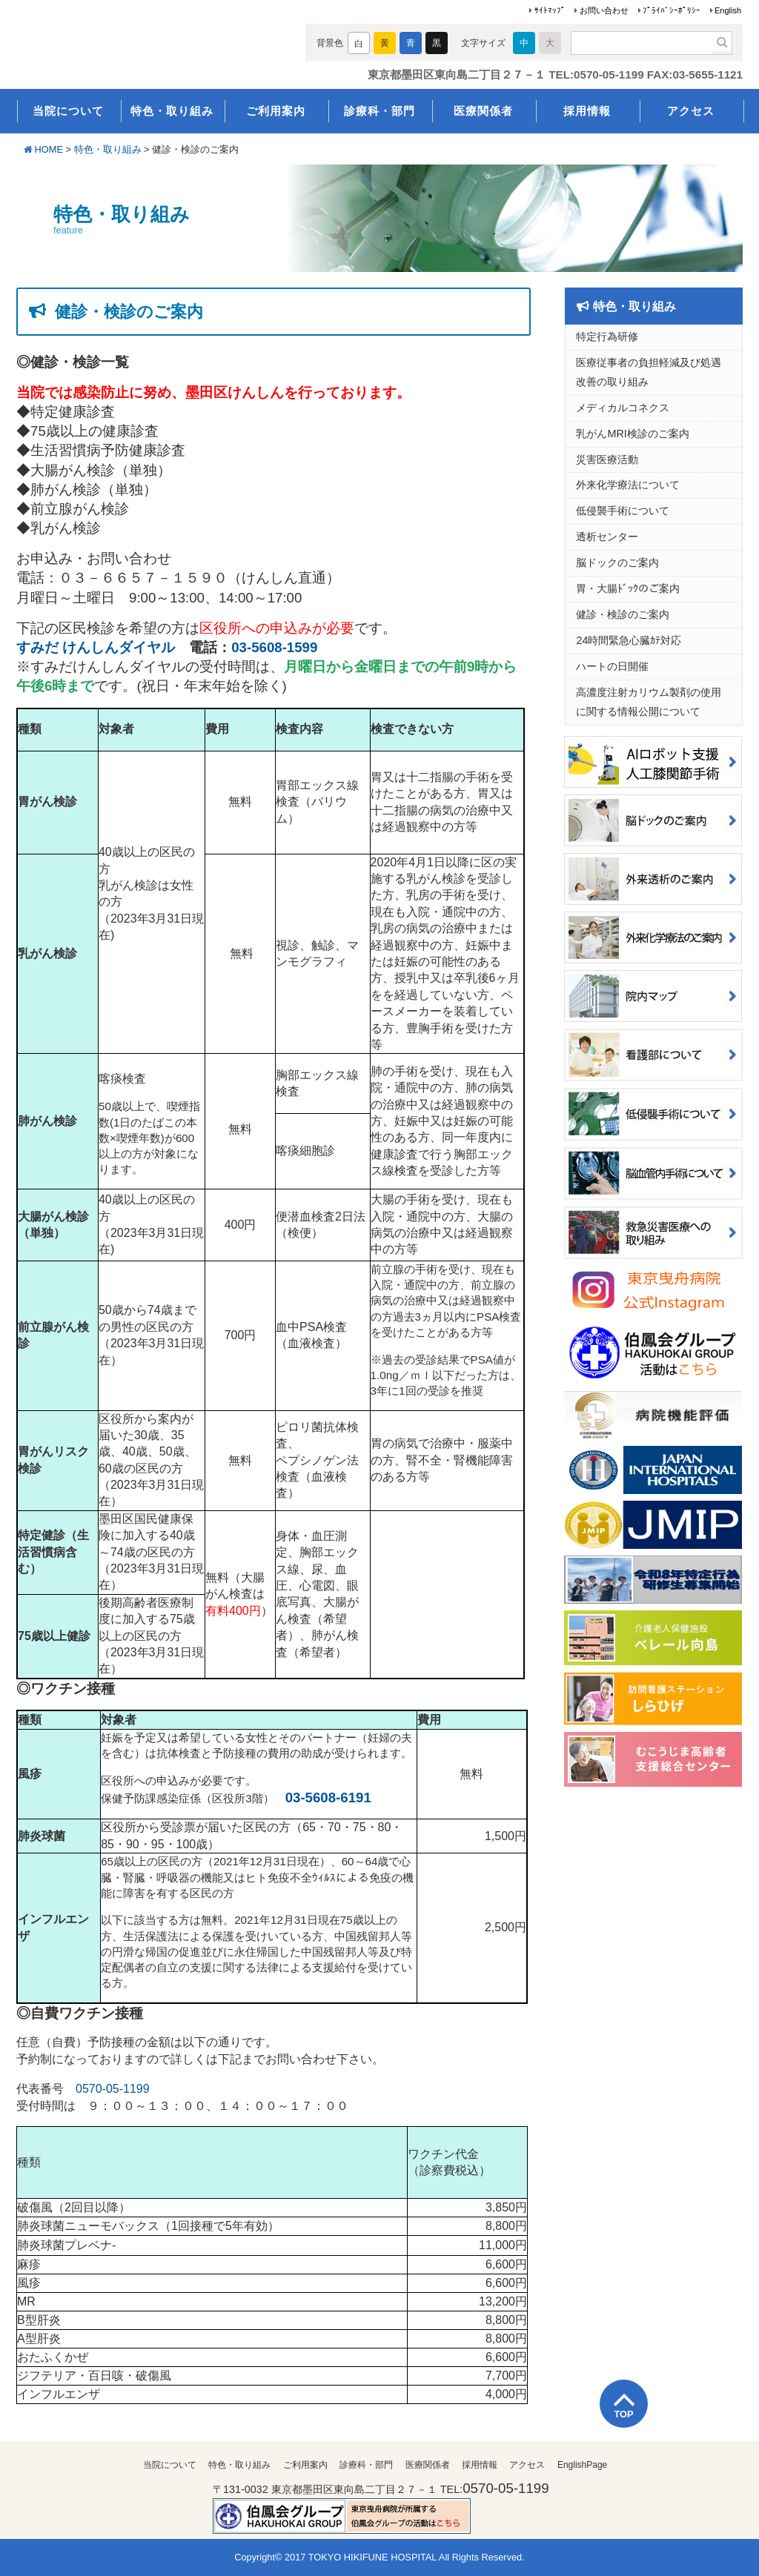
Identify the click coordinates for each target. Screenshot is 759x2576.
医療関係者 (483, 110)
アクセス (691, 110)
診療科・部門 (379, 110)
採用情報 (587, 110)
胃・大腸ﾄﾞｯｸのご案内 (628, 588)
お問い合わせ (604, 10)
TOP (623, 2414)
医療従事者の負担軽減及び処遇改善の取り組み (648, 372)
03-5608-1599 (274, 647)
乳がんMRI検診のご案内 (632, 433)
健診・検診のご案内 (622, 614)
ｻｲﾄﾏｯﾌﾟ (550, 10)
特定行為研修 (607, 336)
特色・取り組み (171, 110)
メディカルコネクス (622, 408)
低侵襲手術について (622, 511)
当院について (68, 110)
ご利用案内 (275, 110)
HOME (49, 149)
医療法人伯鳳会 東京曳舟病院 (147, 46)
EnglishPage (582, 2465)
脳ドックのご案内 (617, 562)
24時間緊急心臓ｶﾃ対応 (628, 640)
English (728, 10)
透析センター (607, 536)
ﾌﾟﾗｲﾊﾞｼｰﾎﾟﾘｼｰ (671, 10)
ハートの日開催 (612, 666)
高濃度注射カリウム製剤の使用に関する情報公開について (648, 701)
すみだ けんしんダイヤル (95, 647)
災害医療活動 (607, 459)
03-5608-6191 (328, 1797)
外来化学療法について (628, 485)
